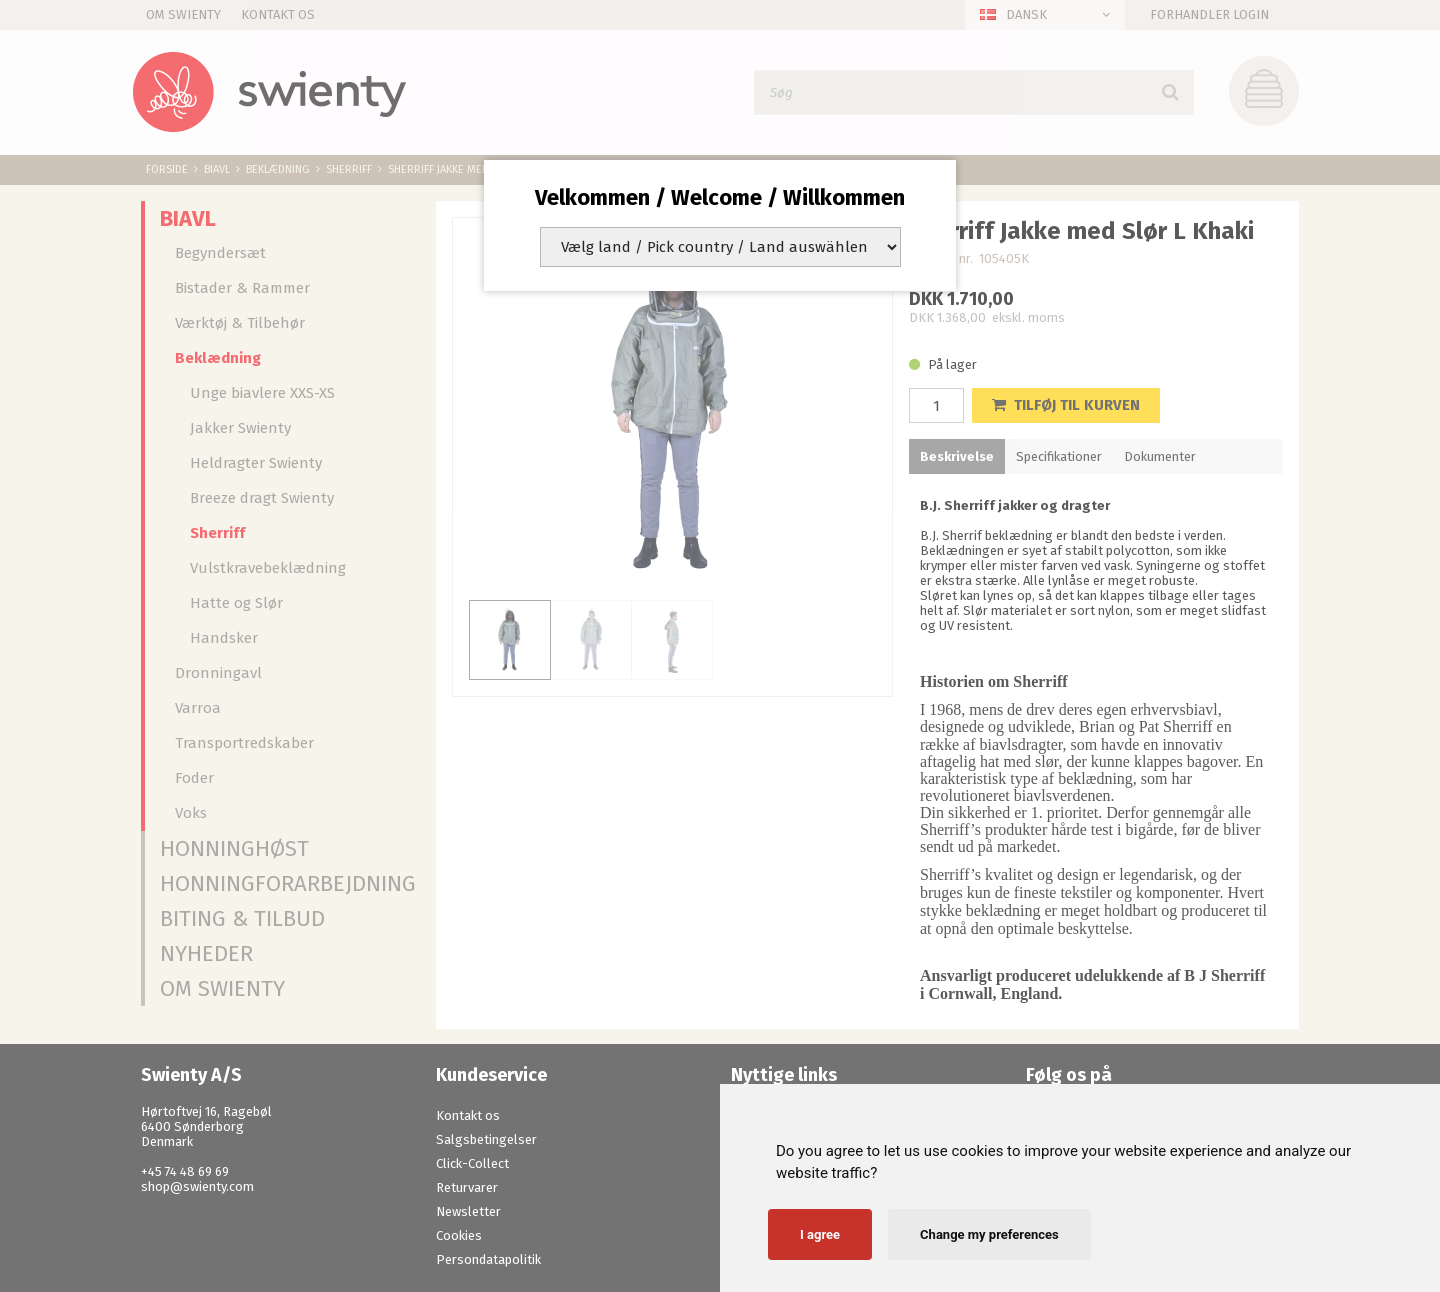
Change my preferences (989, 1234)
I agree (820, 1234)
